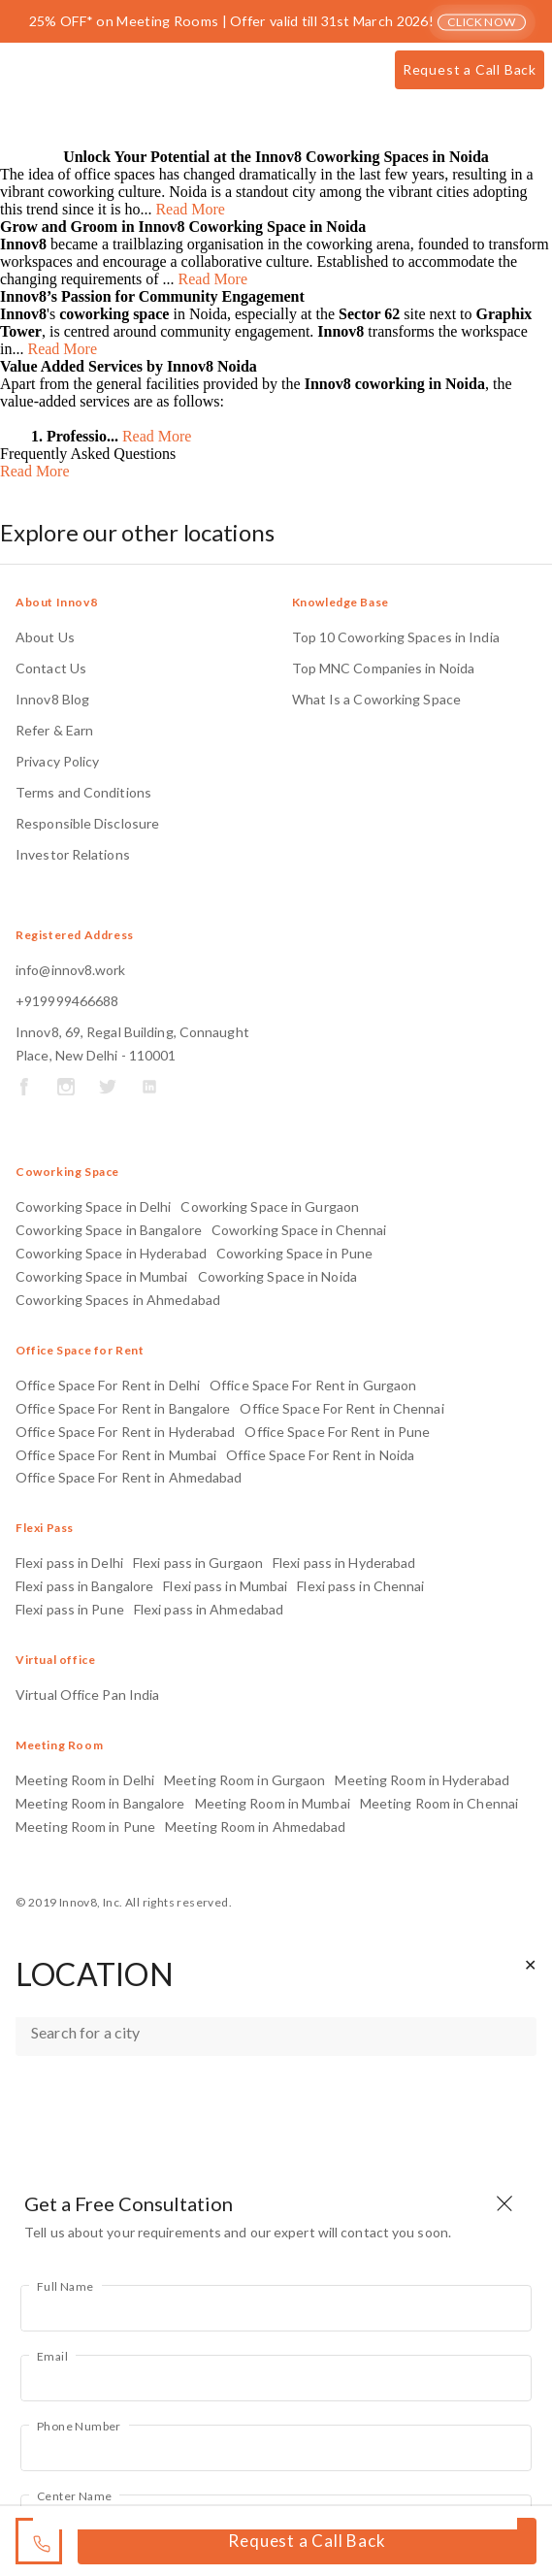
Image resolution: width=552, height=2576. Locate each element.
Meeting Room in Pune (85, 1826)
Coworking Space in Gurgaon (269, 1206)
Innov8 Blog (52, 699)
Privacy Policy (57, 761)
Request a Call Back (306, 2540)
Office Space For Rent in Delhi (108, 1385)
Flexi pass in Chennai (360, 1586)
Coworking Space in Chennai (299, 1230)
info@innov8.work (71, 970)
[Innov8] (78, 73)
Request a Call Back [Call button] (469, 69)
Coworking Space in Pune (294, 1253)
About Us (45, 637)
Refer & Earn (54, 730)
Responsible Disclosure (87, 823)
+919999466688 (67, 1001)
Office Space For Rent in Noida (320, 1455)
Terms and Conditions (83, 792)
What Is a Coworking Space (377, 699)
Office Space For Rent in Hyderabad (125, 1431)
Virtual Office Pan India (87, 1694)
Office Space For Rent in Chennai (341, 1408)
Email (52, 2356)
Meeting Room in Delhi (85, 1780)
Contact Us (51, 668)
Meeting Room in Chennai (439, 1803)
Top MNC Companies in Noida (383, 668)
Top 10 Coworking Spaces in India (396, 637)
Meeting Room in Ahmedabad (255, 1826)
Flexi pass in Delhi (69, 1562)
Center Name (74, 2496)
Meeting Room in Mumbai (272, 1803)
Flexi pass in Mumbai (225, 1586)
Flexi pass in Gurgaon (198, 1562)
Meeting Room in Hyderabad (422, 1780)
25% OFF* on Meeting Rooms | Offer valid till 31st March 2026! (278, 21)
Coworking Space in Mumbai (102, 1276)
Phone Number (79, 2426)
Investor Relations (73, 854)
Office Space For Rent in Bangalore (123, 1408)
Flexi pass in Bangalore (84, 1586)
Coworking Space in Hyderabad (111, 1253)
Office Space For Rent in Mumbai (116, 1455)
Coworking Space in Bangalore (109, 1230)
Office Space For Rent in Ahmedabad (129, 1477)
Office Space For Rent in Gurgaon (313, 1385)
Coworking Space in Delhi (93, 1206)
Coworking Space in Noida (277, 1276)
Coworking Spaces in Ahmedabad (118, 1299)
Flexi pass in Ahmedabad (208, 1609)
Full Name (65, 2286)
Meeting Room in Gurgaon (244, 1780)
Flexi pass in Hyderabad (344, 1562)
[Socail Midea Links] (24, 1090)
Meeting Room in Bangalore (100, 1803)
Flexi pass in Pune (70, 1609)
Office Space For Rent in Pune (337, 1431)
